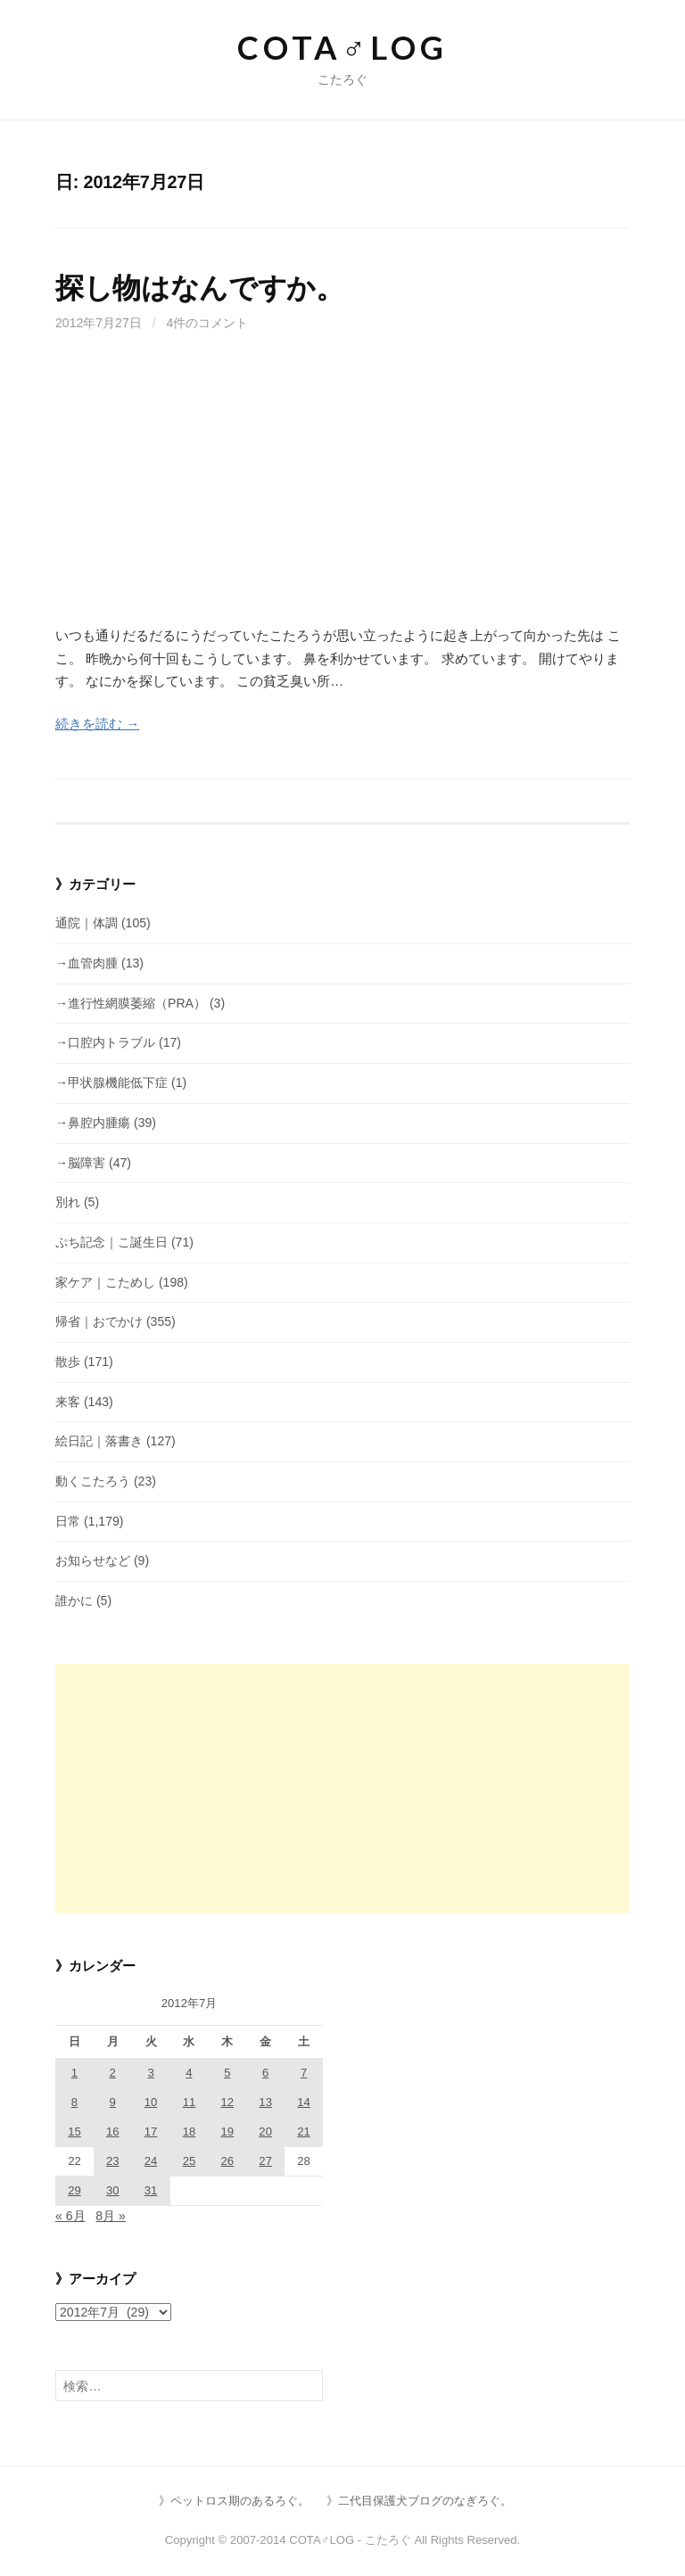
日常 (67, 1521)
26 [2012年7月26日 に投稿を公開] (228, 2161)
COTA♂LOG (342, 47)
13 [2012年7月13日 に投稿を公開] (265, 2102)
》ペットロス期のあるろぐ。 (234, 2500)
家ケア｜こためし (105, 1282)
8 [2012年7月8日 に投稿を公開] (74, 2102)
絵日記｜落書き (99, 1441)
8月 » (110, 2216)
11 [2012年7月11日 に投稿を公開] (189, 2102)
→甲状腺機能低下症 (111, 1082)
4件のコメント (208, 323)
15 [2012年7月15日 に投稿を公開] (74, 2131)
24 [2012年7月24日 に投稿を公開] (151, 2161)
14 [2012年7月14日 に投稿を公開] (303, 2102)
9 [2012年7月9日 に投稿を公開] (113, 2102)
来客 (67, 1402)
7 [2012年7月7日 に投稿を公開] (304, 2072)
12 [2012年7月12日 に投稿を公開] (228, 2102)
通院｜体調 (86, 923)
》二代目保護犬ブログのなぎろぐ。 (419, 2500)
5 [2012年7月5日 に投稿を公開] (227, 2072)
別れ (67, 1202)
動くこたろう (92, 1481)
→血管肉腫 (86, 963)
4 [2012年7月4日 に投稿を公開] (189, 2072)
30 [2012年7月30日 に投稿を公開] (113, 2190)
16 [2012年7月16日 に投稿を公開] (113, 2131)
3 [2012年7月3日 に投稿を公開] (150, 2072)
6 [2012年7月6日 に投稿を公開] (265, 2072)
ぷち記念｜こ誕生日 (111, 1242)
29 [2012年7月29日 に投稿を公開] (74, 2190)
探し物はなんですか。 (199, 288)
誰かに (74, 1600)
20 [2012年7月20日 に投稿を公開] (265, 2131)
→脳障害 (80, 1163)
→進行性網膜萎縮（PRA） (130, 1003)
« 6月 (70, 2216)
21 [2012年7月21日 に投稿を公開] (303, 2131)
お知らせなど (92, 1560)
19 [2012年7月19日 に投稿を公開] (228, 2131)
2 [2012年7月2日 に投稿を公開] (113, 2072)
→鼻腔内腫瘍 (92, 1122)
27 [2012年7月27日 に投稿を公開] (265, 2161)
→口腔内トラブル (105, 1042)
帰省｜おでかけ (99, 1321)
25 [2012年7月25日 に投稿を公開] (189, 2161)
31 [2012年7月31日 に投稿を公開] (151, 2190)
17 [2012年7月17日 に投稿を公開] (151, 2131)
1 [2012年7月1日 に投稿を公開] (74, 2072)
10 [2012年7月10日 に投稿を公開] (151, 2102)
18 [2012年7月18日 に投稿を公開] (189, 2131)
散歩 (67, 1361)
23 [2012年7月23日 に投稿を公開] (113, 2161)
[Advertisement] (342, 490)
